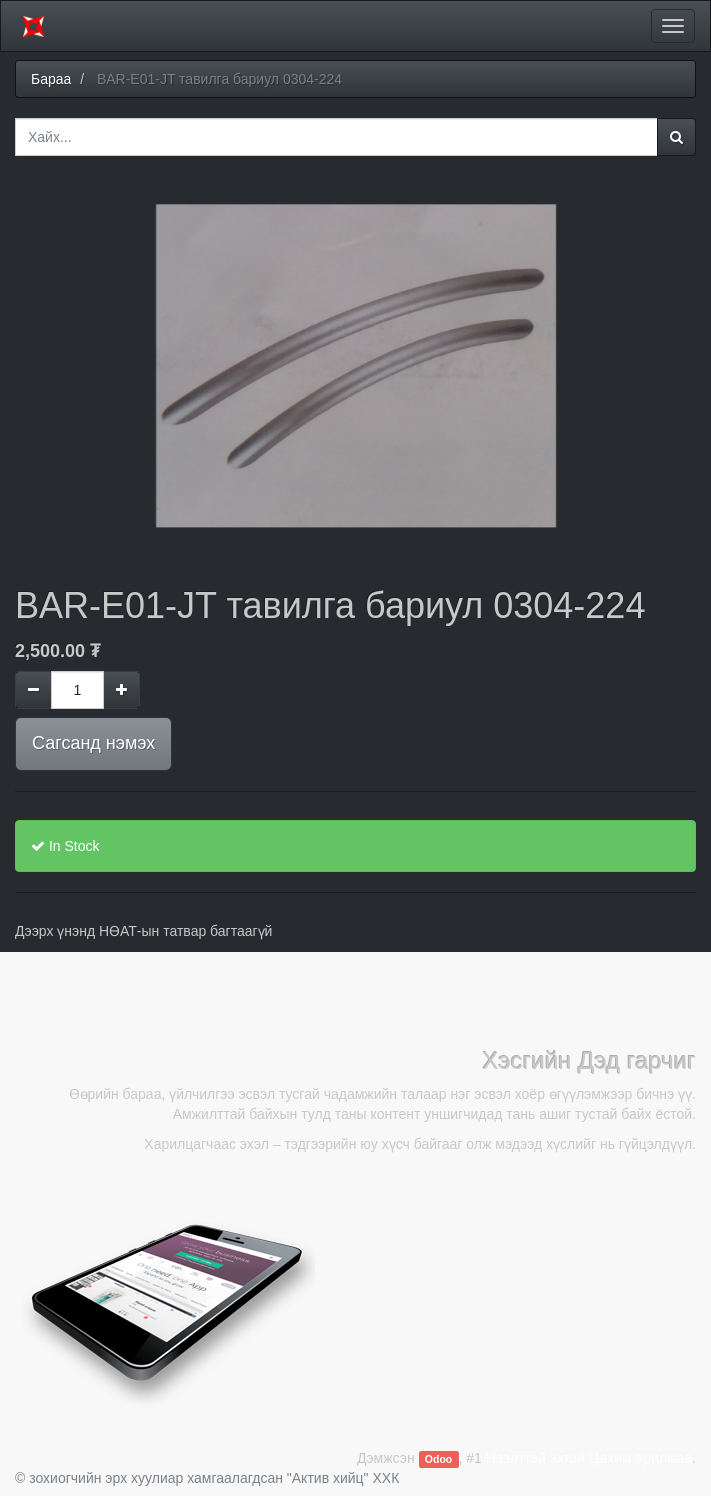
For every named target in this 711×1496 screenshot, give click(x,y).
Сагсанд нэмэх (93, 743)
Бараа (51, 79)
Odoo (438, 1459)
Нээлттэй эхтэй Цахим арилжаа (589, 1458)
